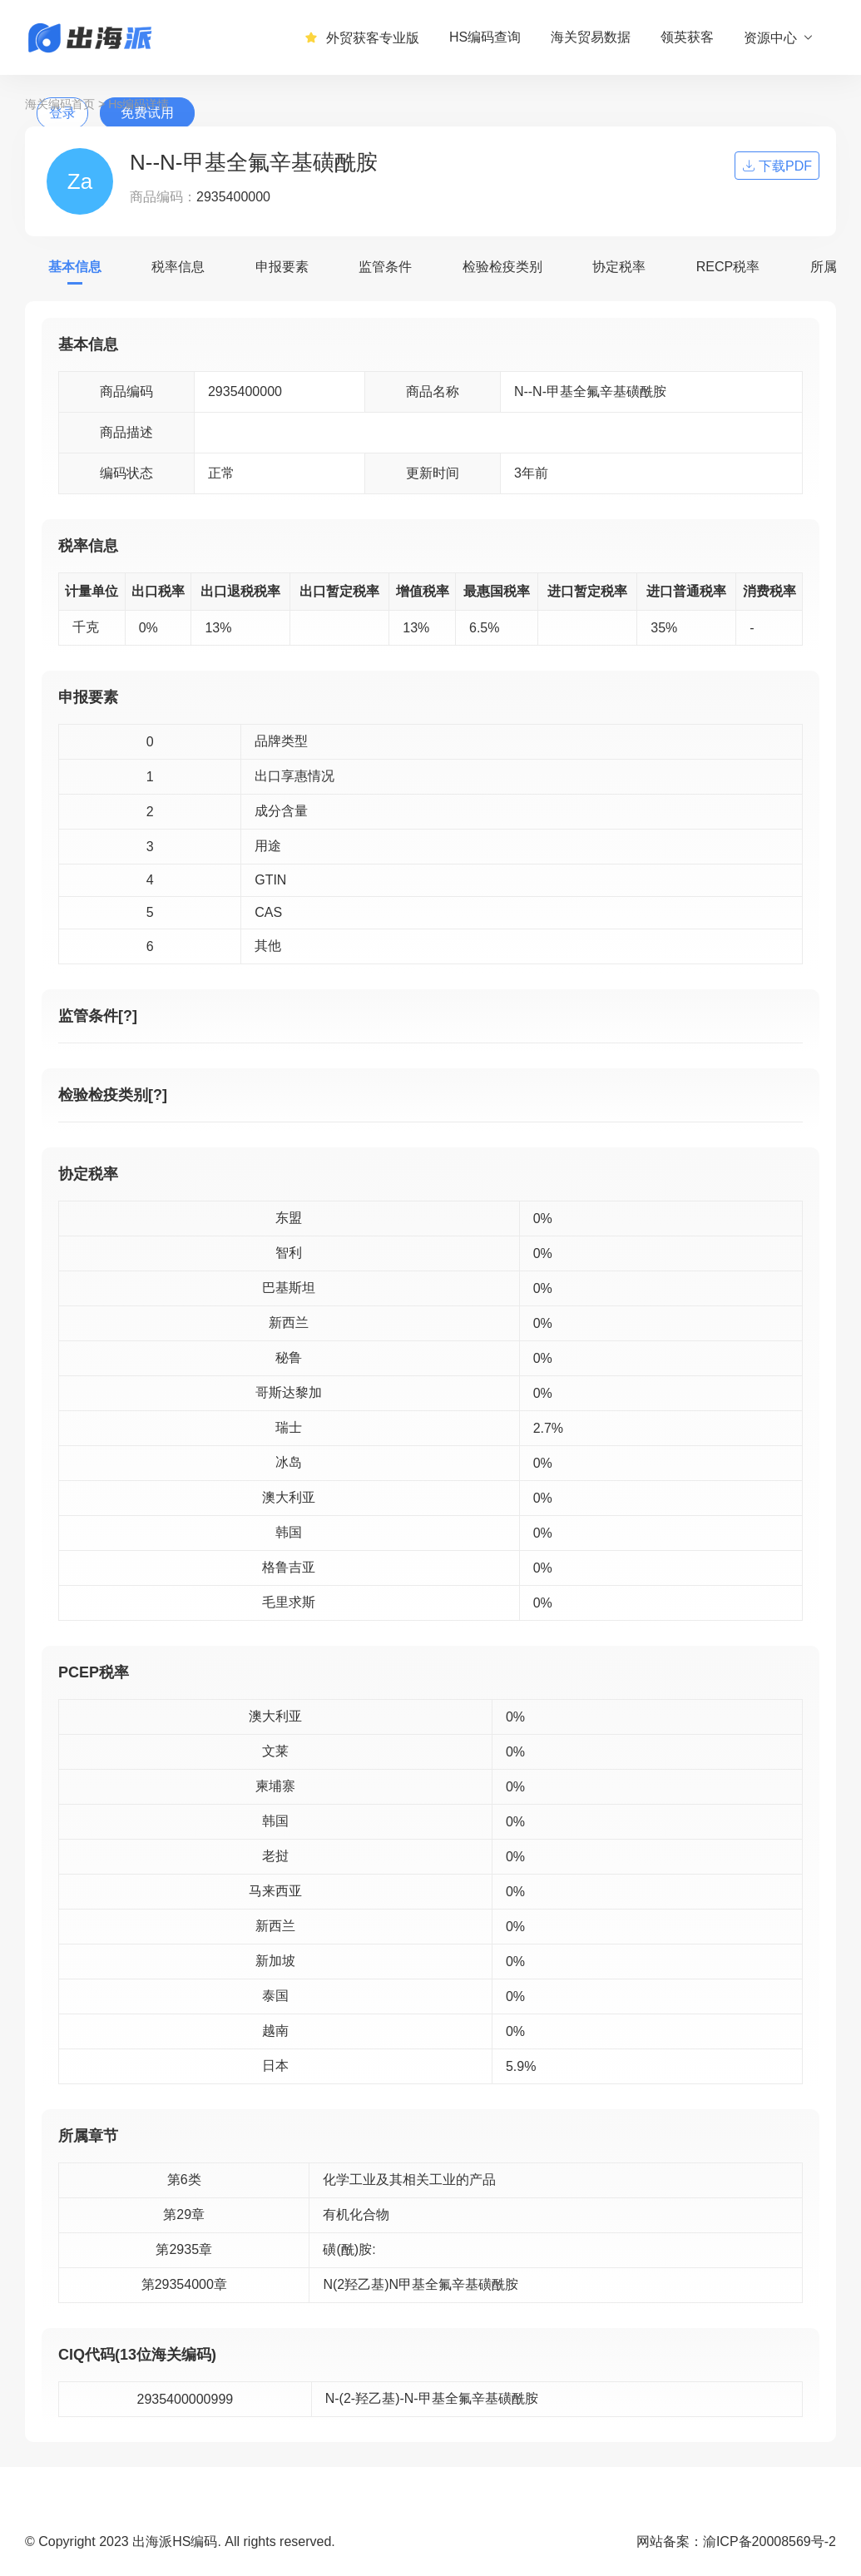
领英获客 (687, 37)
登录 (62, 113)
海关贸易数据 (591, 37)
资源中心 (779, 37)
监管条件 (385, 267)
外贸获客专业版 (361, 37)
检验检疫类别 (502, 267)
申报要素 (282, 267)
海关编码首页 (60, 104)
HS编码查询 (485, 37)
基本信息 (74, 267)
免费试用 (147, 113)
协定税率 (619, 267)
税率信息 (178, 267)
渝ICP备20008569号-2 (769, 2541)
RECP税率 (728, 267)
